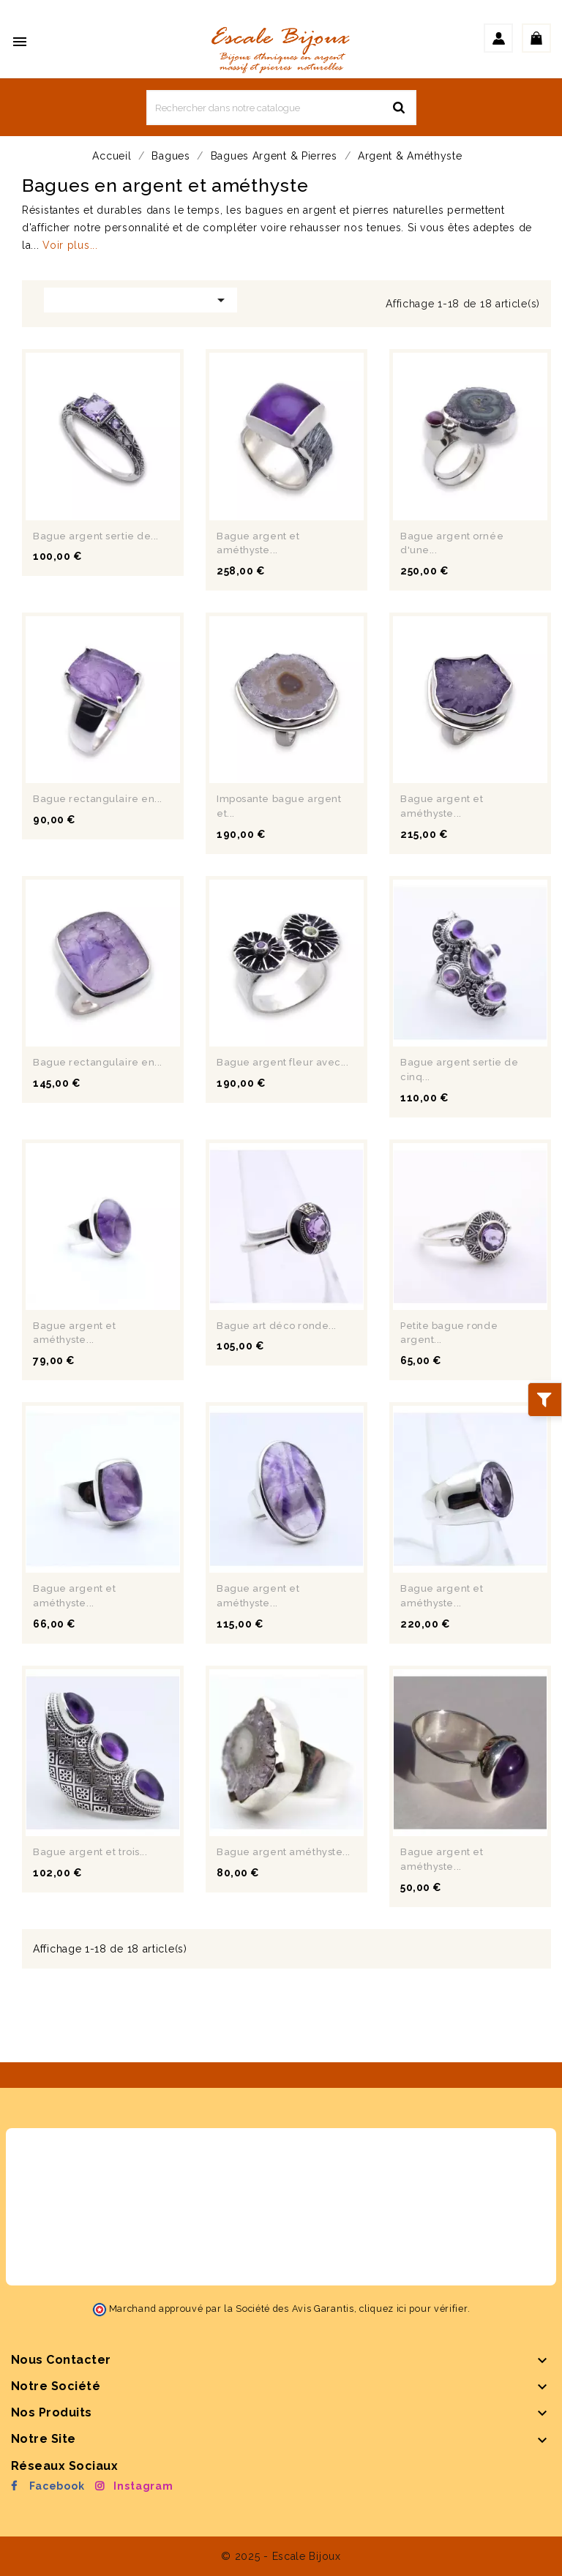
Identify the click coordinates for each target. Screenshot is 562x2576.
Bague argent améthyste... (284, 1851)
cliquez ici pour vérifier (413, 2308)
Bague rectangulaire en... (97, 798)
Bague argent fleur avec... (283, 1062)
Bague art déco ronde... (277, 1325)
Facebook (57, 2486)
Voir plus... (69, 245)
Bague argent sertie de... (96, 536)
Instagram (143, 2486)
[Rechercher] (281, 107)
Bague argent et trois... (90, 1851)
